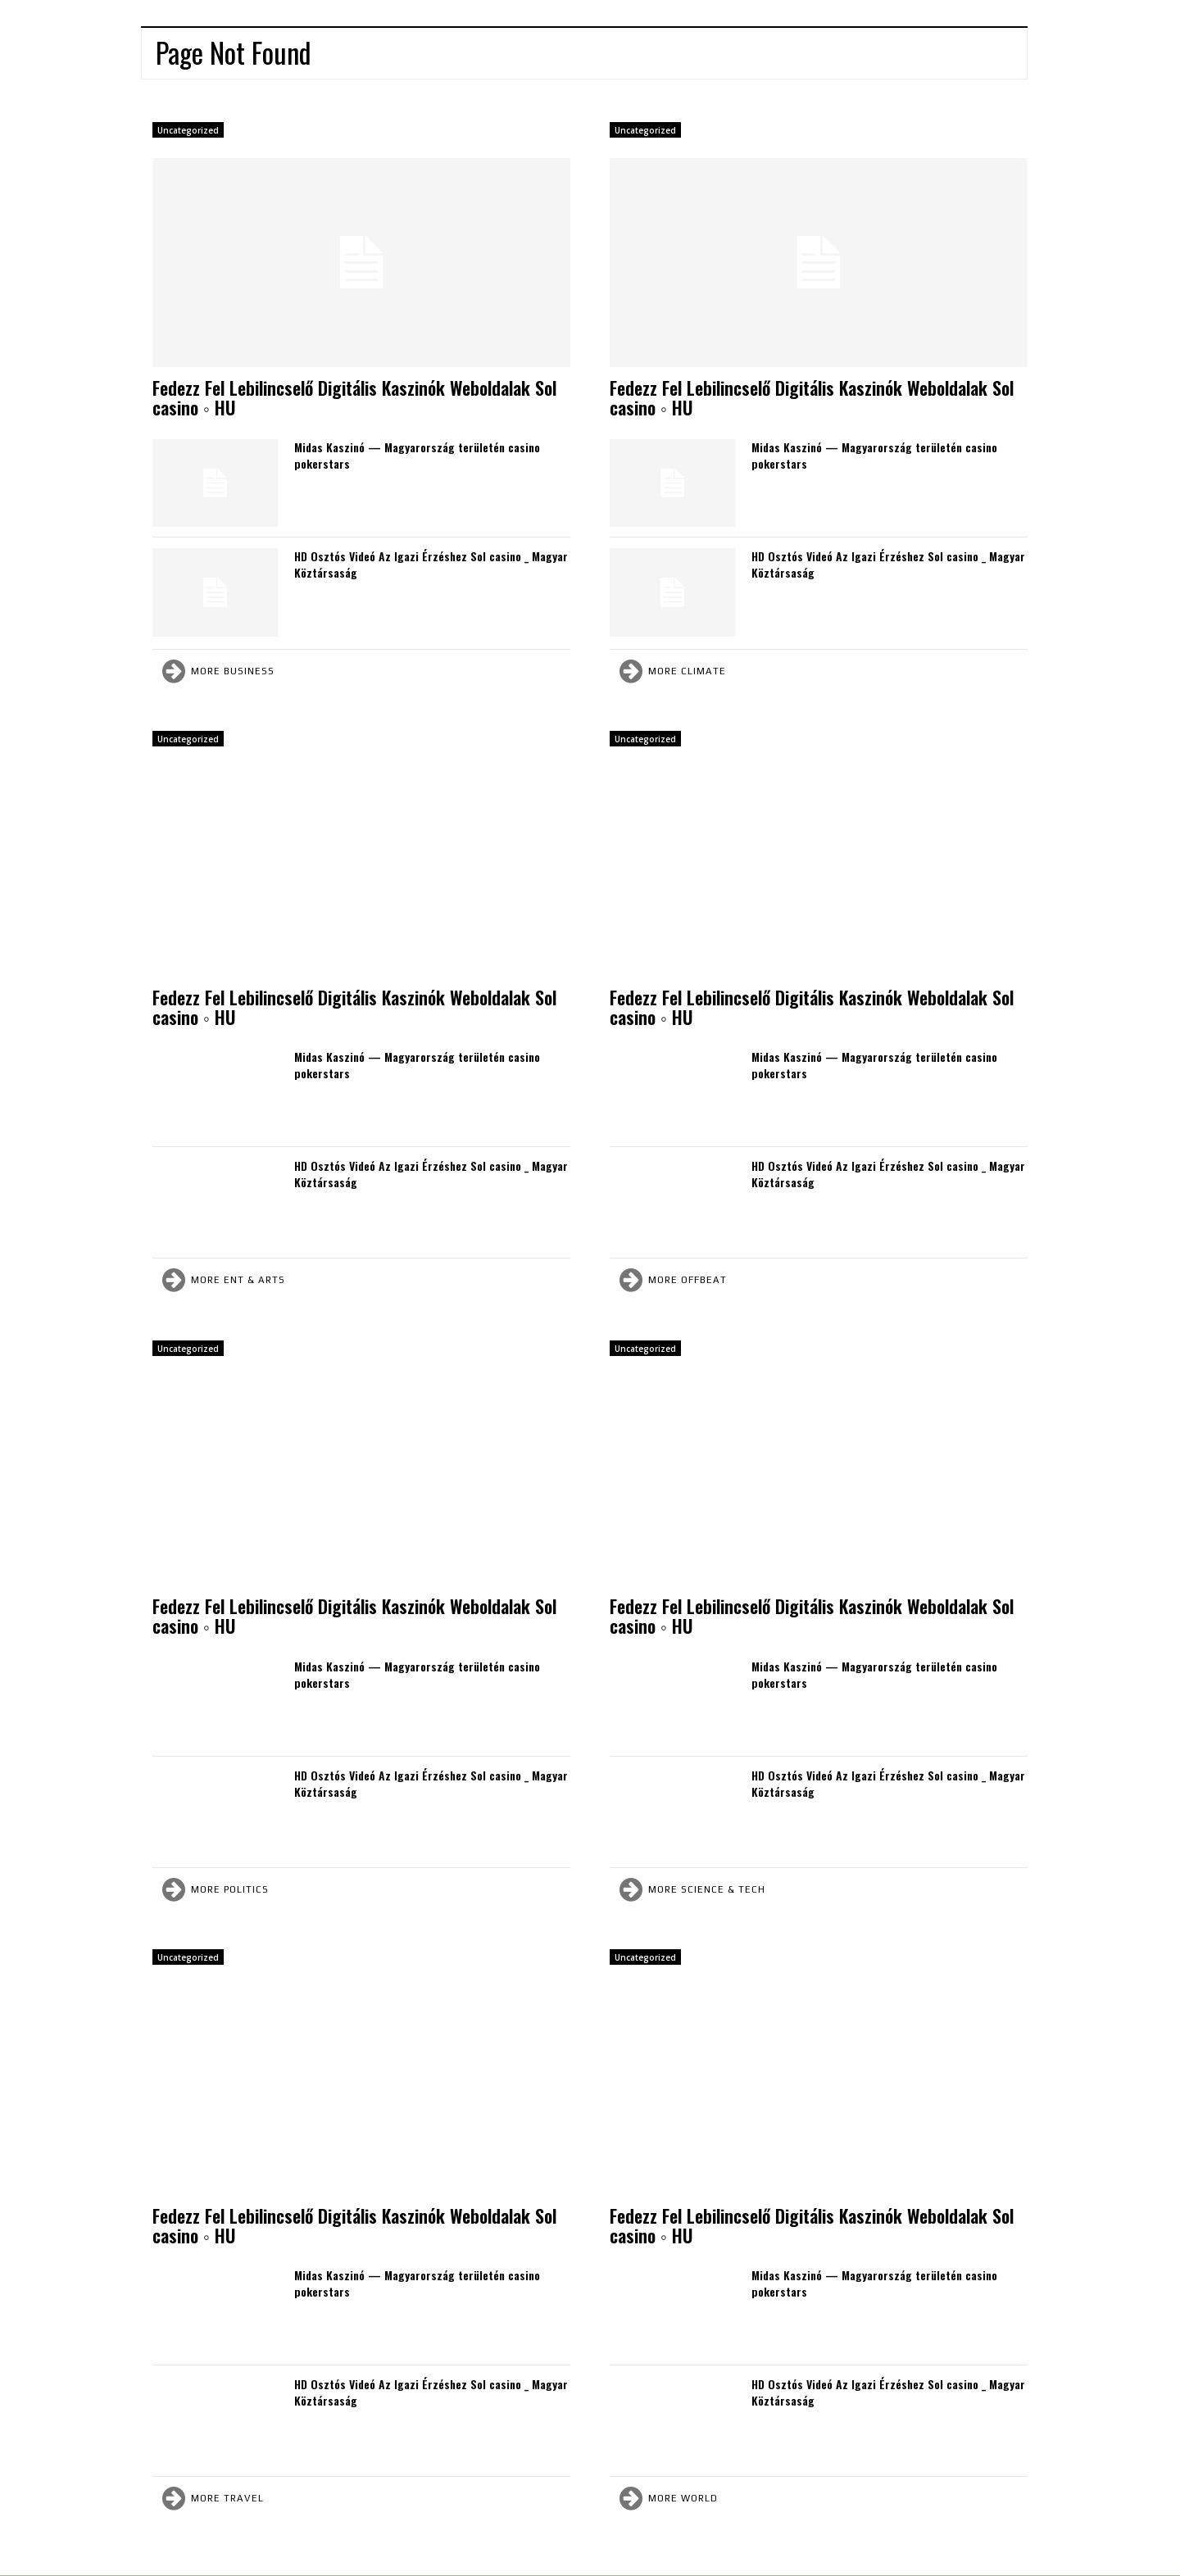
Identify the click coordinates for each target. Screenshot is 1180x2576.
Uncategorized (188, 130)
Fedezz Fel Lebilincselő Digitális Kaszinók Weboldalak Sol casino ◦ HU (354, 397)
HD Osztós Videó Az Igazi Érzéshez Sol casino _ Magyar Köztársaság (431, 564)
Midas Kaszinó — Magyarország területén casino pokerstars (417, 455)
